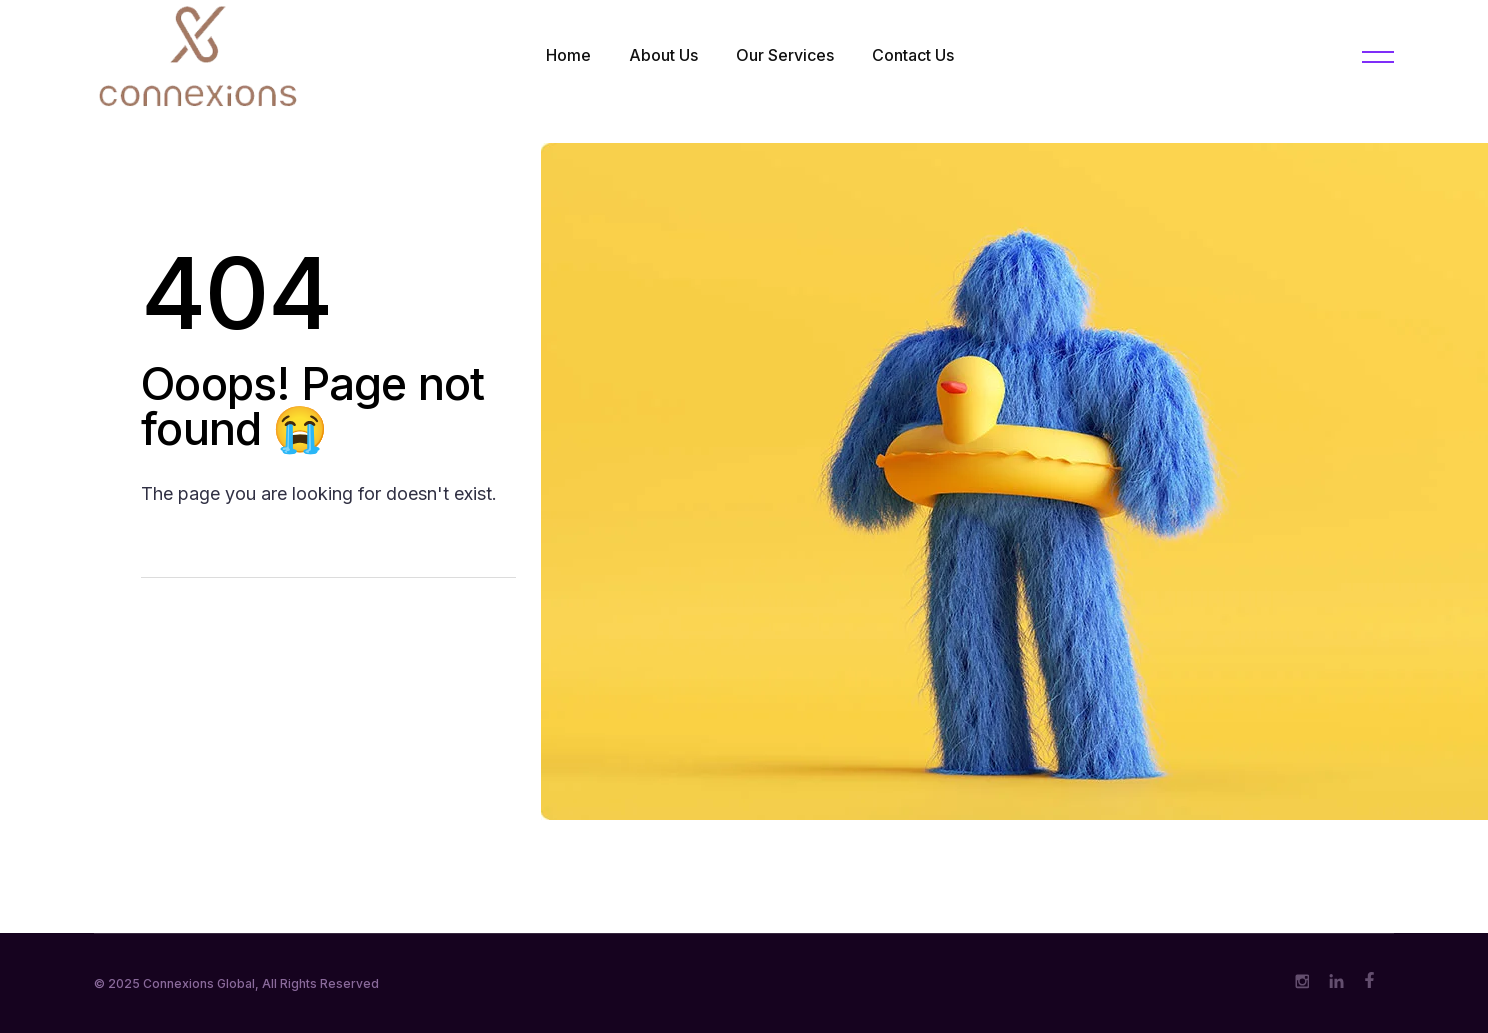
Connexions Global (199, 983)
